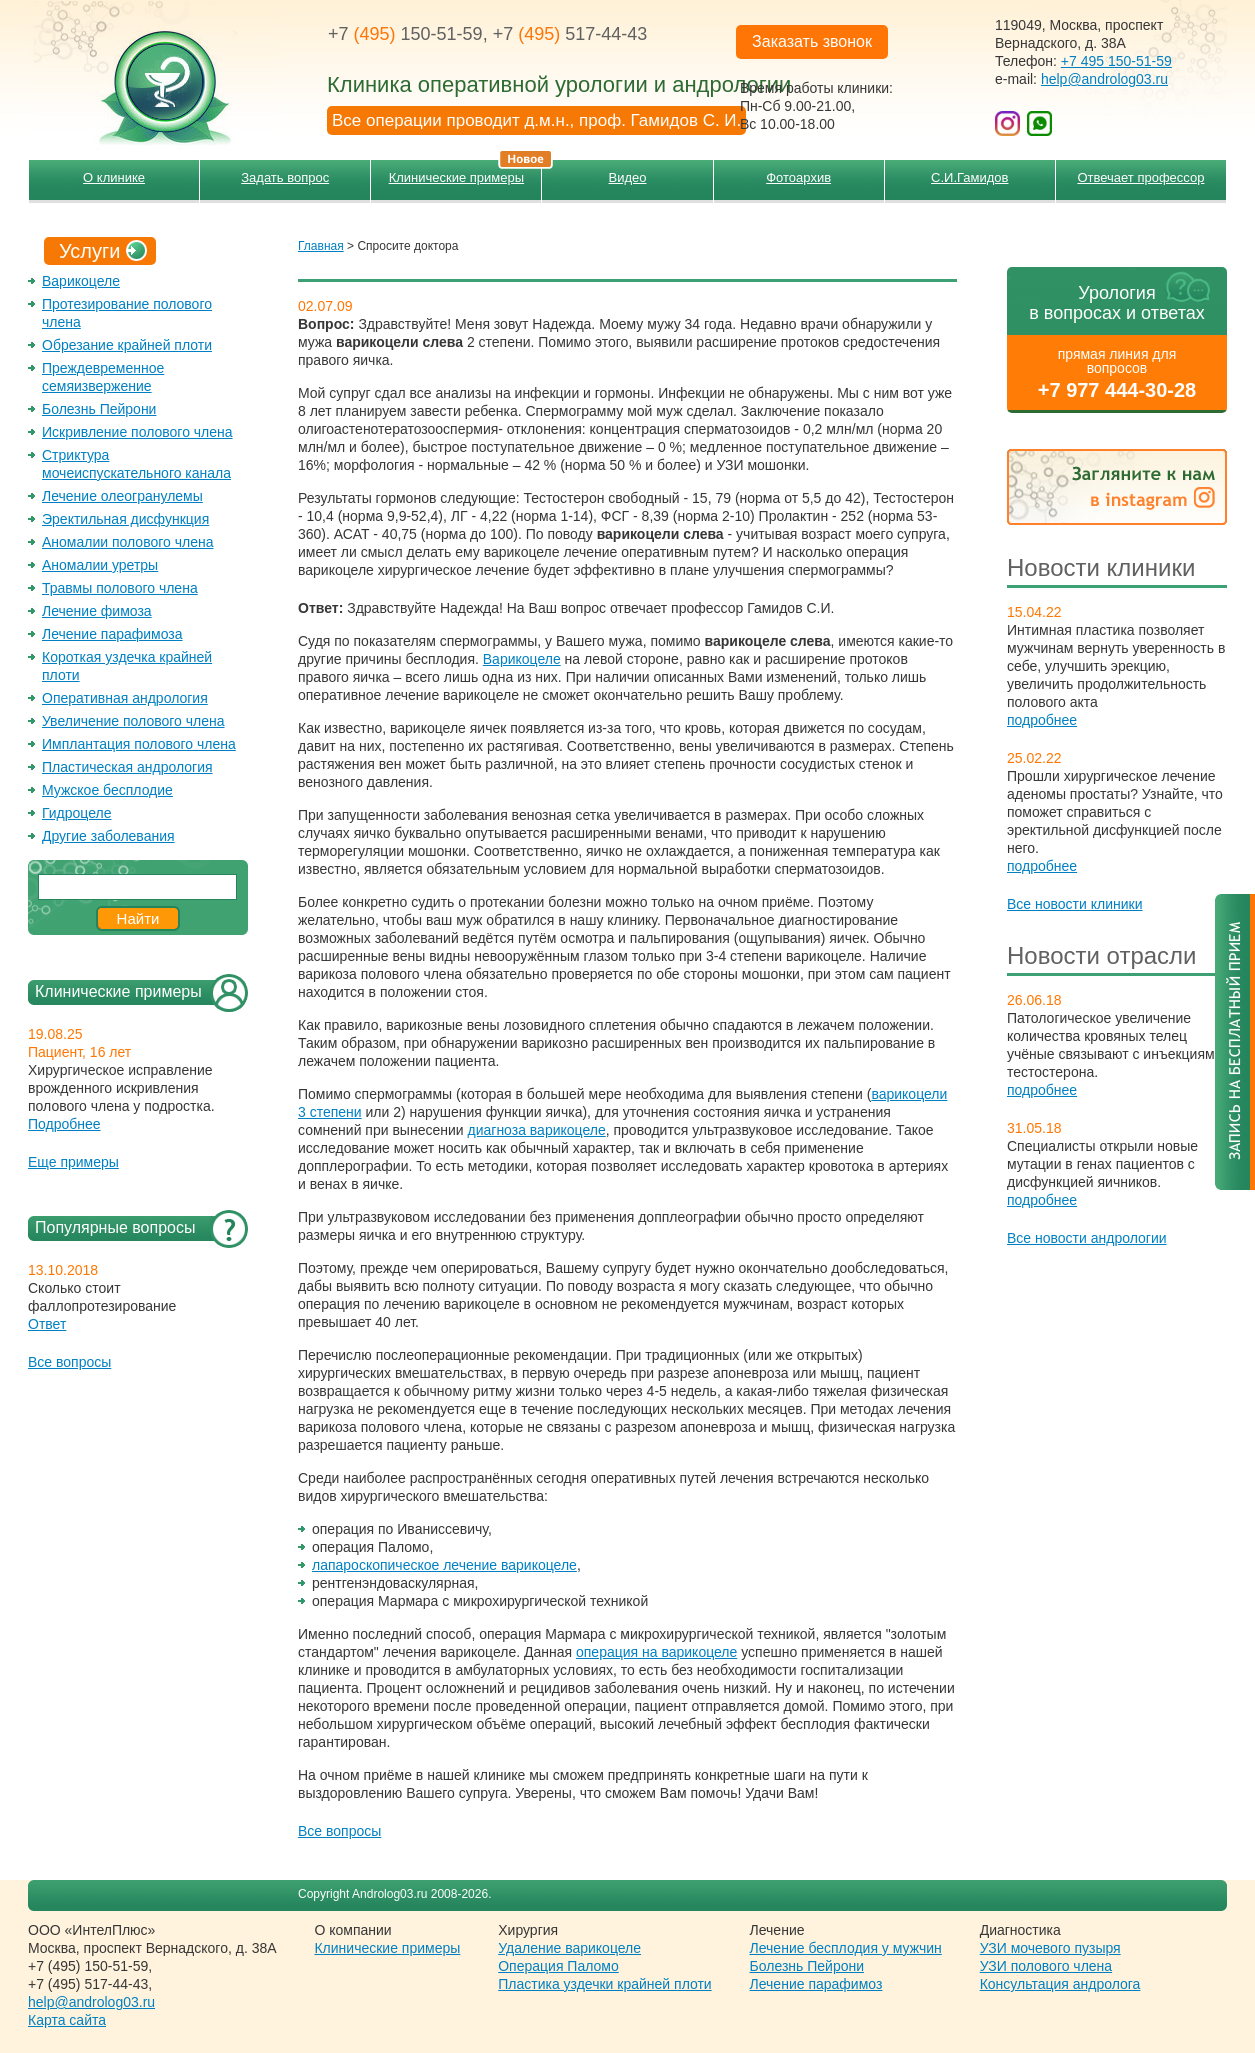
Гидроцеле (77, 813)
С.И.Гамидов (969, 177)
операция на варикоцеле (656, 1652)
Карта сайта (67, 2020)
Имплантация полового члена (139, 744)
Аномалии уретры (100, 565)
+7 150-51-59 (405, 34)
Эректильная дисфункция (125, 519)
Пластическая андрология (127, 767)
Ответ (47, 1324)
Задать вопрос (285, 177)
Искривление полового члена (137, 432)
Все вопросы (69, 1362)
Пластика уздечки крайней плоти (604, 1984)
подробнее (1042, 720)
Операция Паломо (558, 1966)
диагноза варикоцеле (537, 1130)
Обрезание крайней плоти (127, 345)
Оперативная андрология (125, 698)
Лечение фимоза (97, 611)
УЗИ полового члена (1046, 1966)
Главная (321, 246)
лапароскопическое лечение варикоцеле (444, 1565)
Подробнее (64, 1124)
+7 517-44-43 (570, 34)
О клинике (114, 177)
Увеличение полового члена (133, 721)
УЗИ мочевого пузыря (1050, 1948)
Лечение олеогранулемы (122, 496)
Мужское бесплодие (107, 790)
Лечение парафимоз (816, 1984)
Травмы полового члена (120, 588)
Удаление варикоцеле (569, 1948)
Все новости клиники (1075, 904)
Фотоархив (798, 177)
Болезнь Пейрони (99, 409)
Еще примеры (73, 1162)
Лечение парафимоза (112, 634)
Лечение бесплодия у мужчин (846, 1948)
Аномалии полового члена (127, 542)
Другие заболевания (108, 836)
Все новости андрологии (1087, 1238)
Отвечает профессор (1140, 177)
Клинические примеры (465, 172)
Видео (628, 177)
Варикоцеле (81, 281)
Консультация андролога (1060, 1984)
